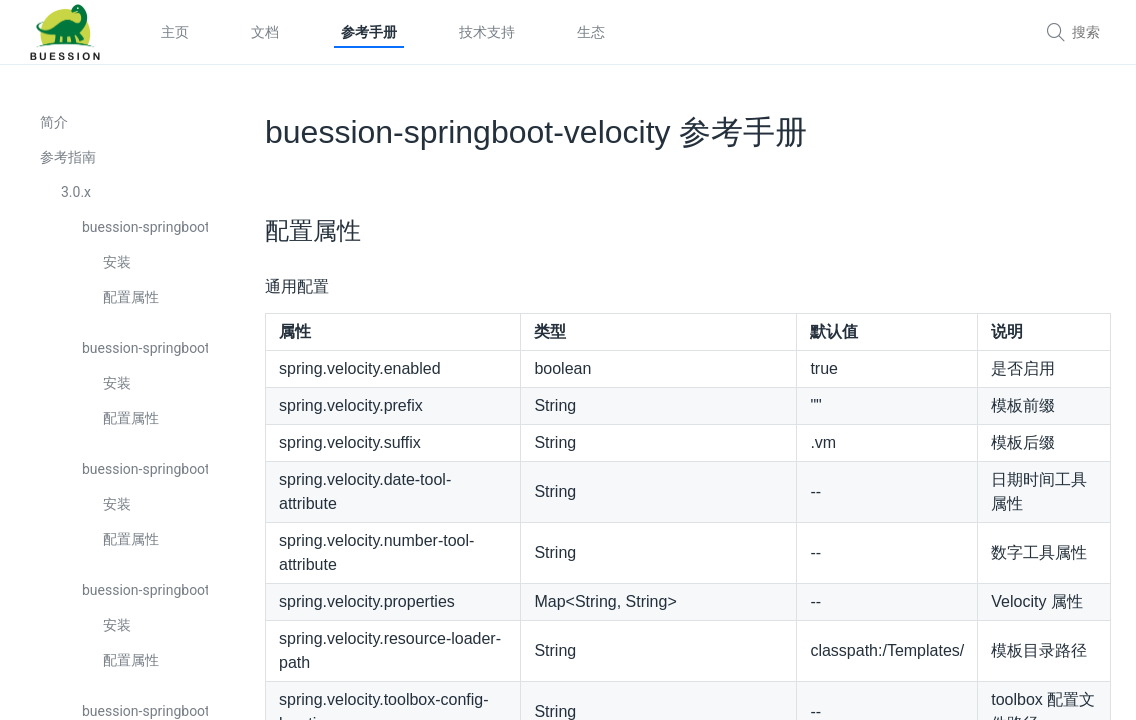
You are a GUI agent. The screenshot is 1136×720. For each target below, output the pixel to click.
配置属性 (131, 297)
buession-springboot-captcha (145, 469)
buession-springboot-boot (145, 227)
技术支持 (487, 32)
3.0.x (76, 192)
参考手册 (369, 32)
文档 (265, 32)
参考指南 (68, 157)
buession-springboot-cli (145, 590)
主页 (175, 32)
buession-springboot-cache (145, 348)
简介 (54, 122)
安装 (117, 262)
